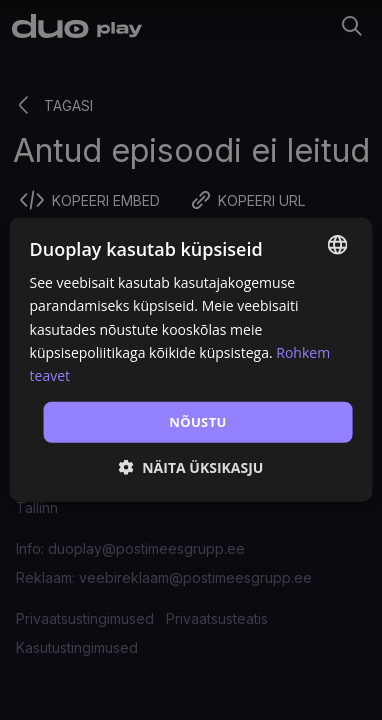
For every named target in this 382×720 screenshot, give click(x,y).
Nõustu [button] (198, 422)
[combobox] (337, 245)
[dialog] (191, 360)
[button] (191, 467)
